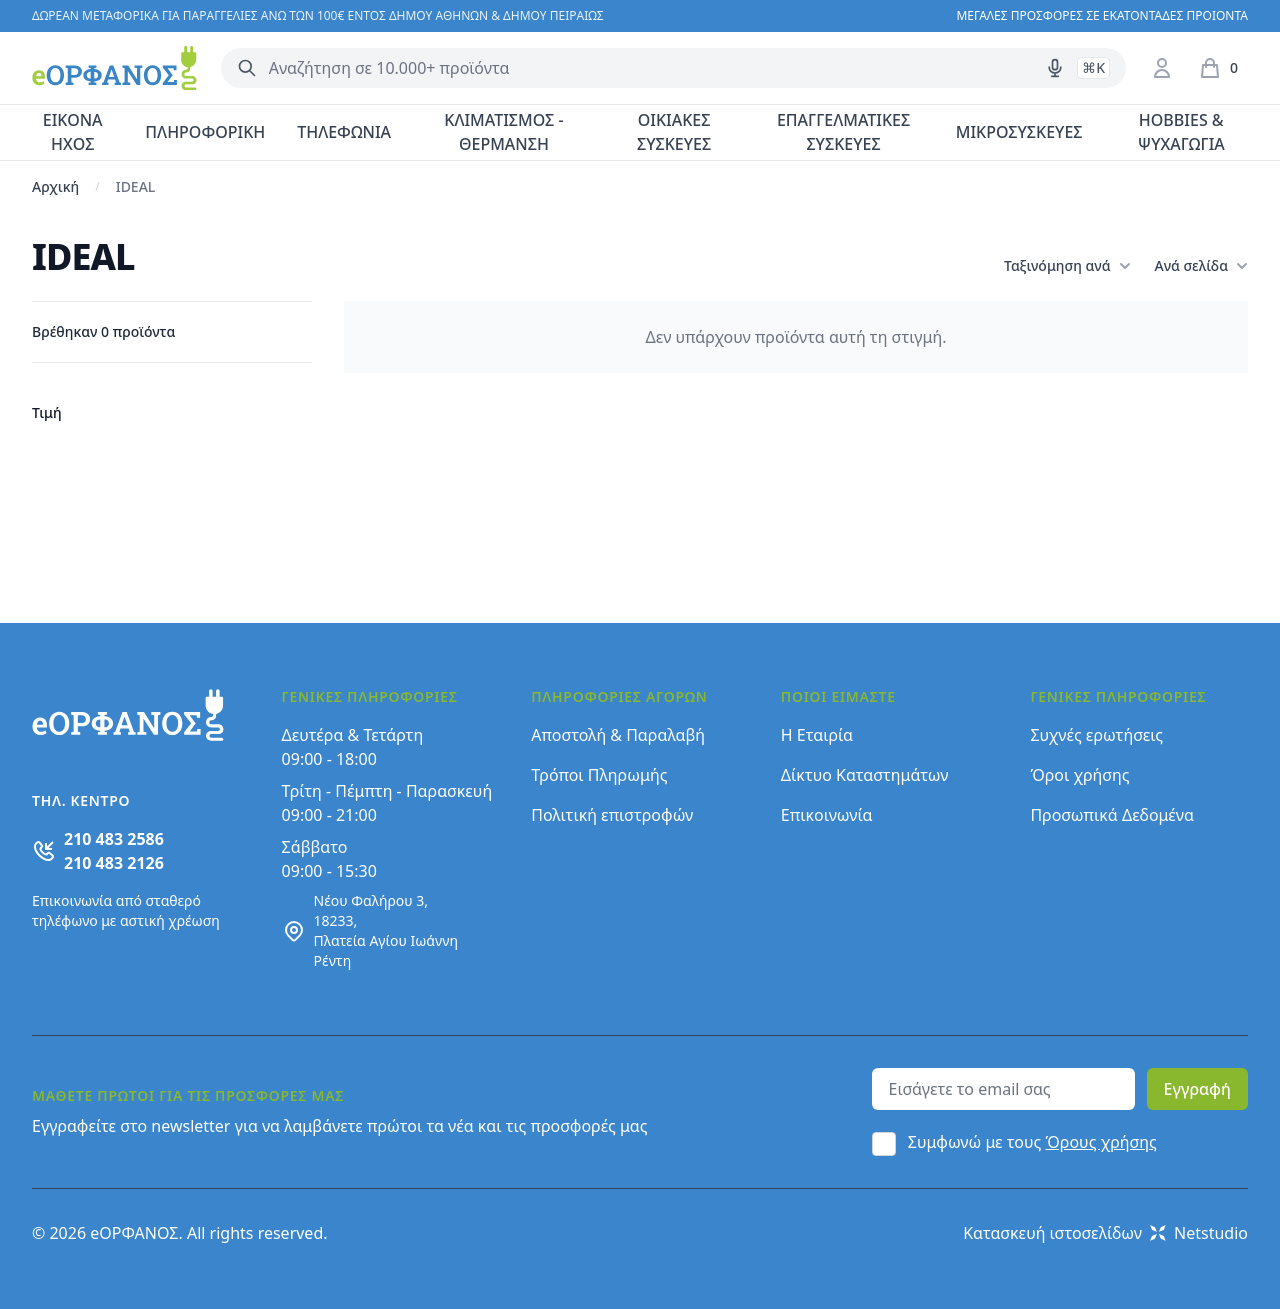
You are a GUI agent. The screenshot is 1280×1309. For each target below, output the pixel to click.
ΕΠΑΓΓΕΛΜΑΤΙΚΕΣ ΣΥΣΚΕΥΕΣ (843, 132)
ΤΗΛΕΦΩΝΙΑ (344, 132)
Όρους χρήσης (1101, 1142)
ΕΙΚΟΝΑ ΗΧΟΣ (73, 132)
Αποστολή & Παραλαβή (618, 735)
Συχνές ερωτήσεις (1096, 735)
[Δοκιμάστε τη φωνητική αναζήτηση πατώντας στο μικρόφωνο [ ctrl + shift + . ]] (1055, 68)
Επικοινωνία (827, 815)
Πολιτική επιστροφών (612, 815)
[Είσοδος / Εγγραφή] (1162, 68)
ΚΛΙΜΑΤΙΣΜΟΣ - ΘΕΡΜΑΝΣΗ (503, 132)
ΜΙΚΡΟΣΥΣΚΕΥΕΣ (1019, 132)
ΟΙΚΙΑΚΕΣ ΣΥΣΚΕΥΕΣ (674, 132)
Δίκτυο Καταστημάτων (865, 775)
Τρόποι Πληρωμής (599, 775)
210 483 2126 (114, 863)
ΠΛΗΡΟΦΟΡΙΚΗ (205, 132)
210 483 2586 (114, 839)
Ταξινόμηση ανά (1067, 266)
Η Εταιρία (817, 735)
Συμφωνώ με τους (1032, 1142)
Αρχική (55, 186)
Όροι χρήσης (1079, 775)
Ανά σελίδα (1201, 266)
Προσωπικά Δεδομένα (1112, 815)
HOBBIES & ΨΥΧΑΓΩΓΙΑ (1181, 132)
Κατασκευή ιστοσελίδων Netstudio (1105, 1233)
